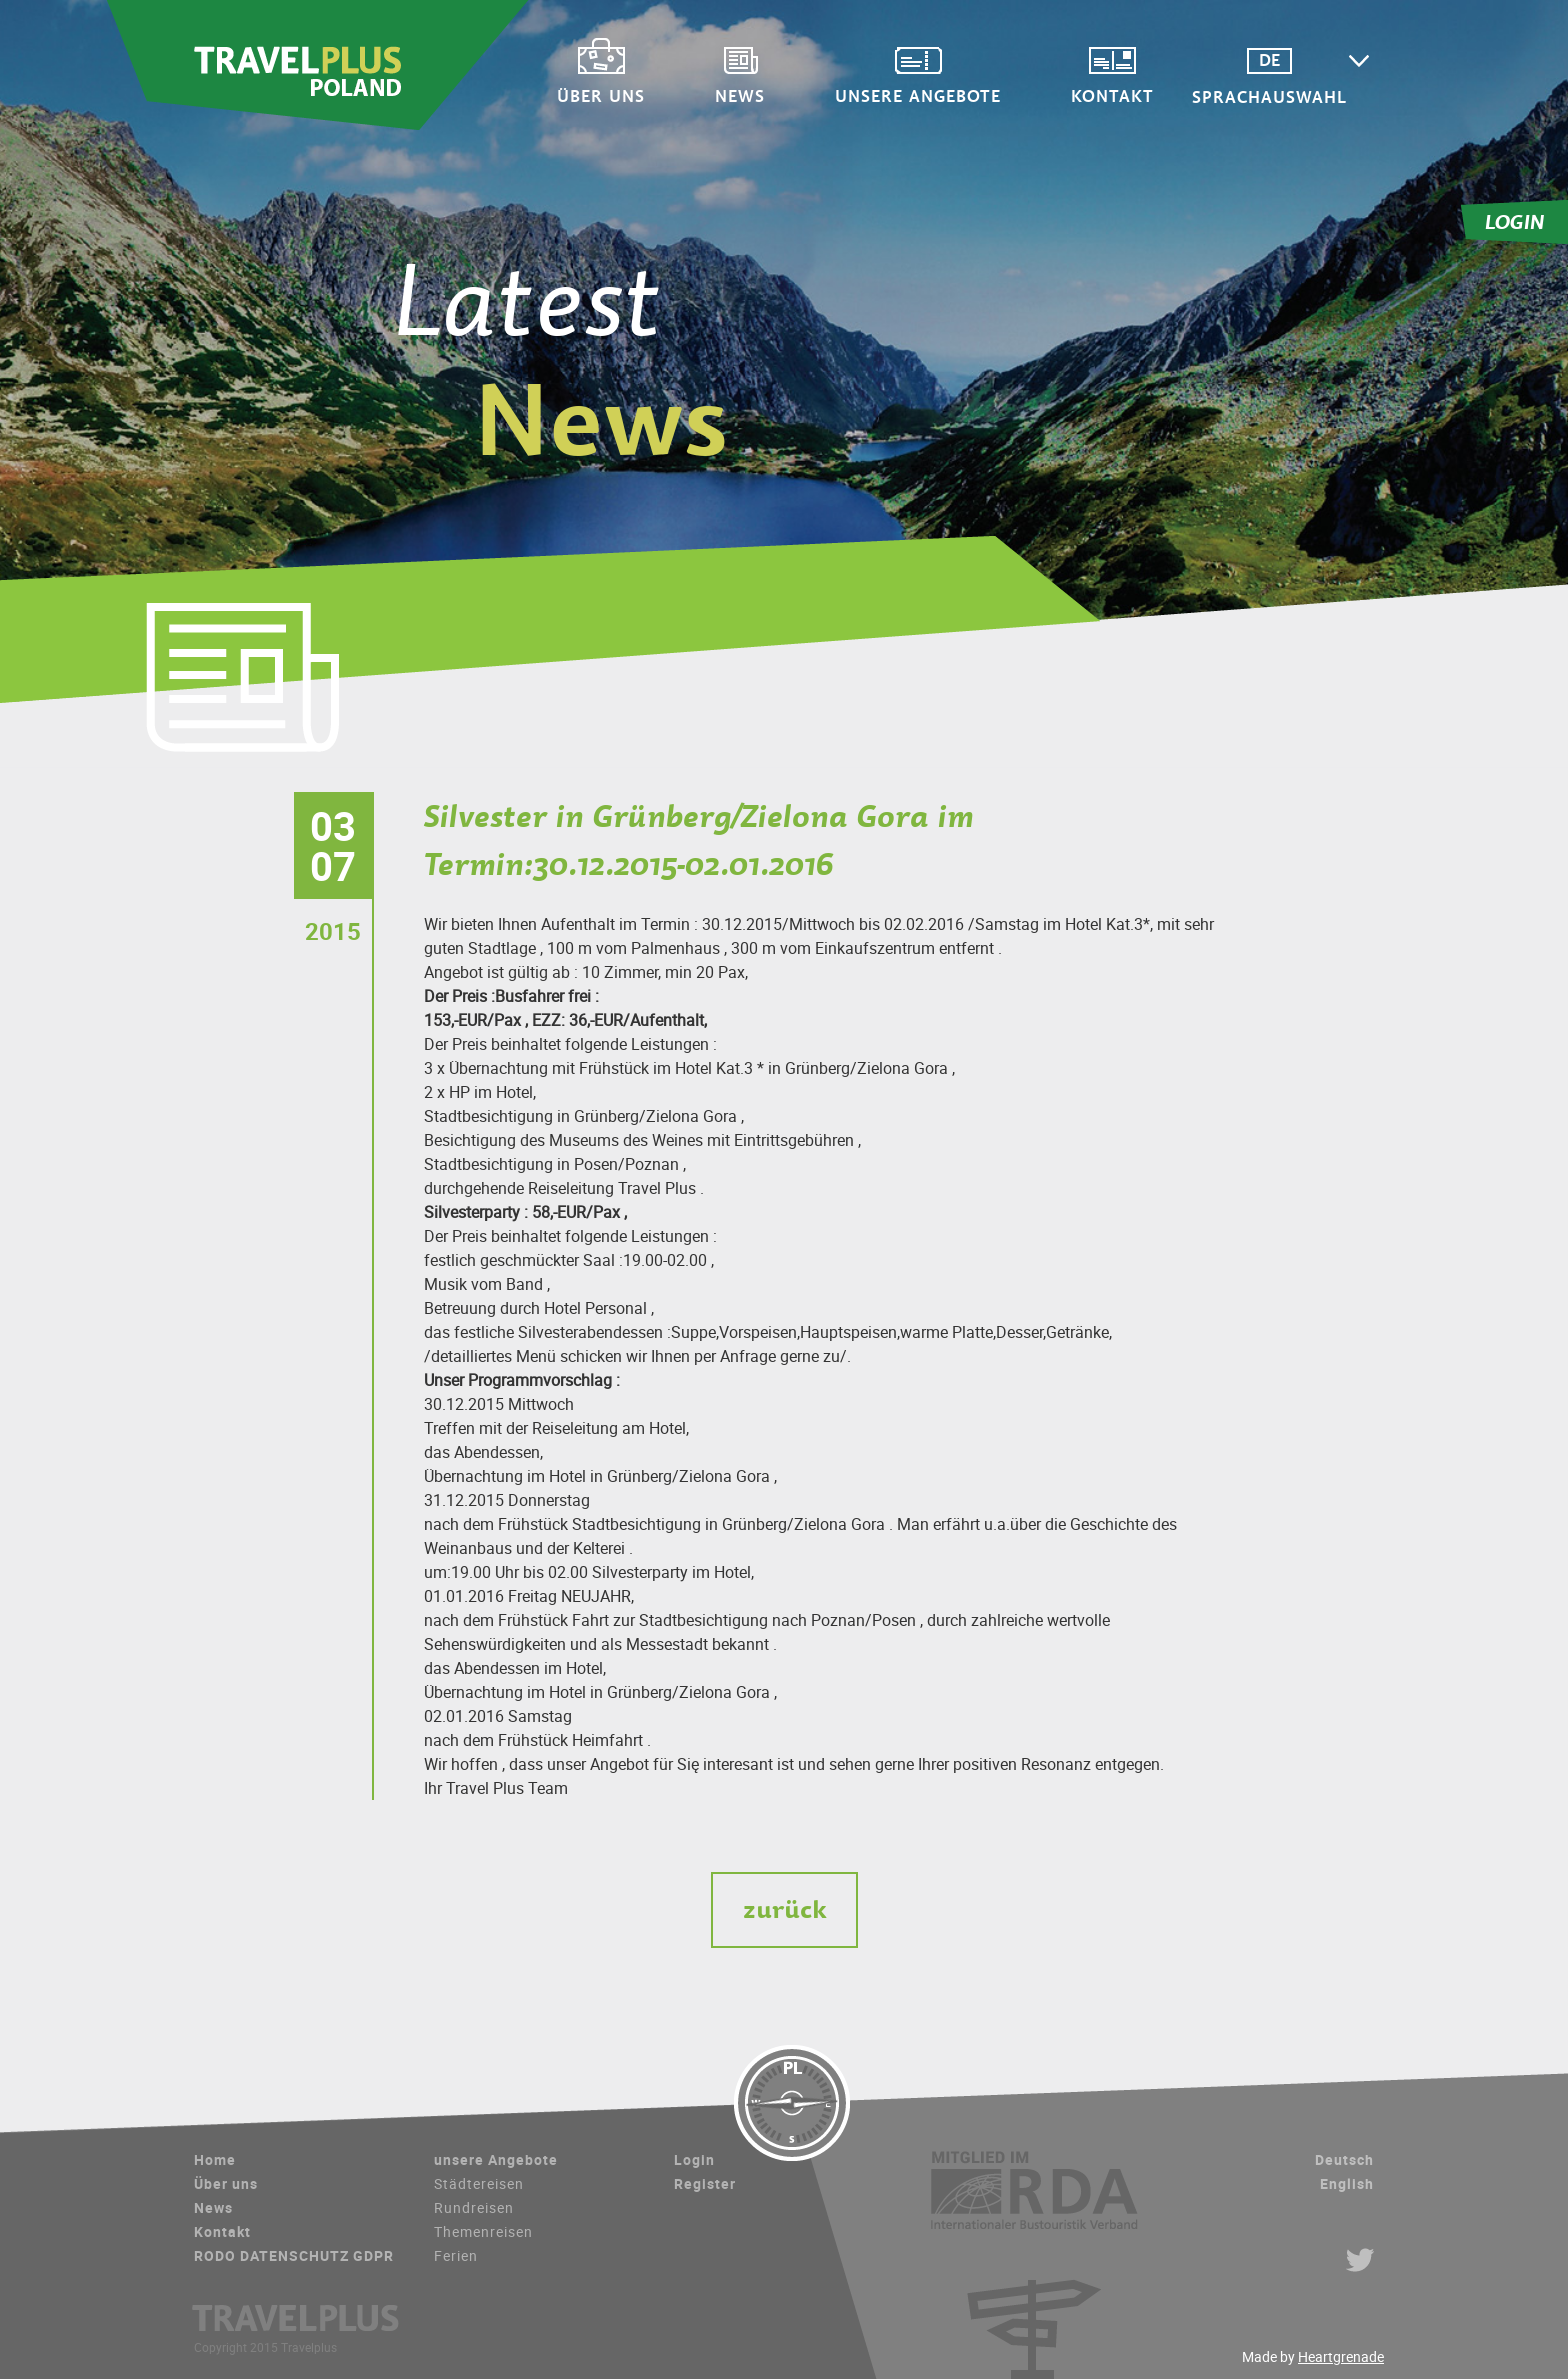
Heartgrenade (1341, 2356)
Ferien (456, 2255)
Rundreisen (474, 2207)
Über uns (626, 94)
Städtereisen (479, 2183)
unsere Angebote (943, 94)
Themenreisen (483, 2231)
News (765, 94)
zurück (784, 1909)
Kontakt (1137, 94)
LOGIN (1515, 221)
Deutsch (1344, 2159)
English (1347, 2183)
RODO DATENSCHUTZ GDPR (294, 2255)
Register (705, 2183)
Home (215, 2159)
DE (1294, 60)
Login (694, 2159)
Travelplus (318, 65)
